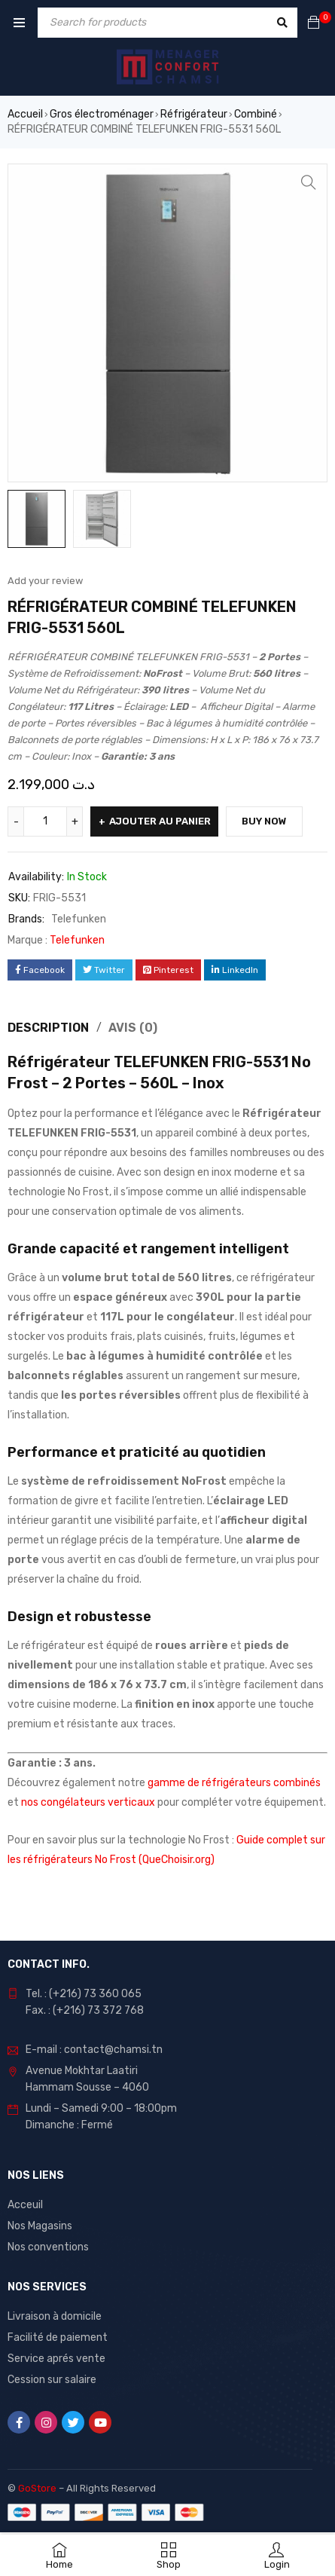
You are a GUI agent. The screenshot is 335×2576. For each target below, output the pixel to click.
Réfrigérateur (193, 114)
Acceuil (25, 2204)
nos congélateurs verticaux (88, 1802)
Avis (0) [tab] (132, 1027)
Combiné (255, 114)
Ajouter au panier (160, 821)
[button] (308, 182)
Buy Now (264, 821)
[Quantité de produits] (45, 821)
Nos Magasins (40, 2226)
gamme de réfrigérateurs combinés (234, 1782)
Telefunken (78, 919)
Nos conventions (48, 2247)
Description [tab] (48, 1027)
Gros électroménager (102, 114)
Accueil (25, 114)
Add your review (45, 580)
